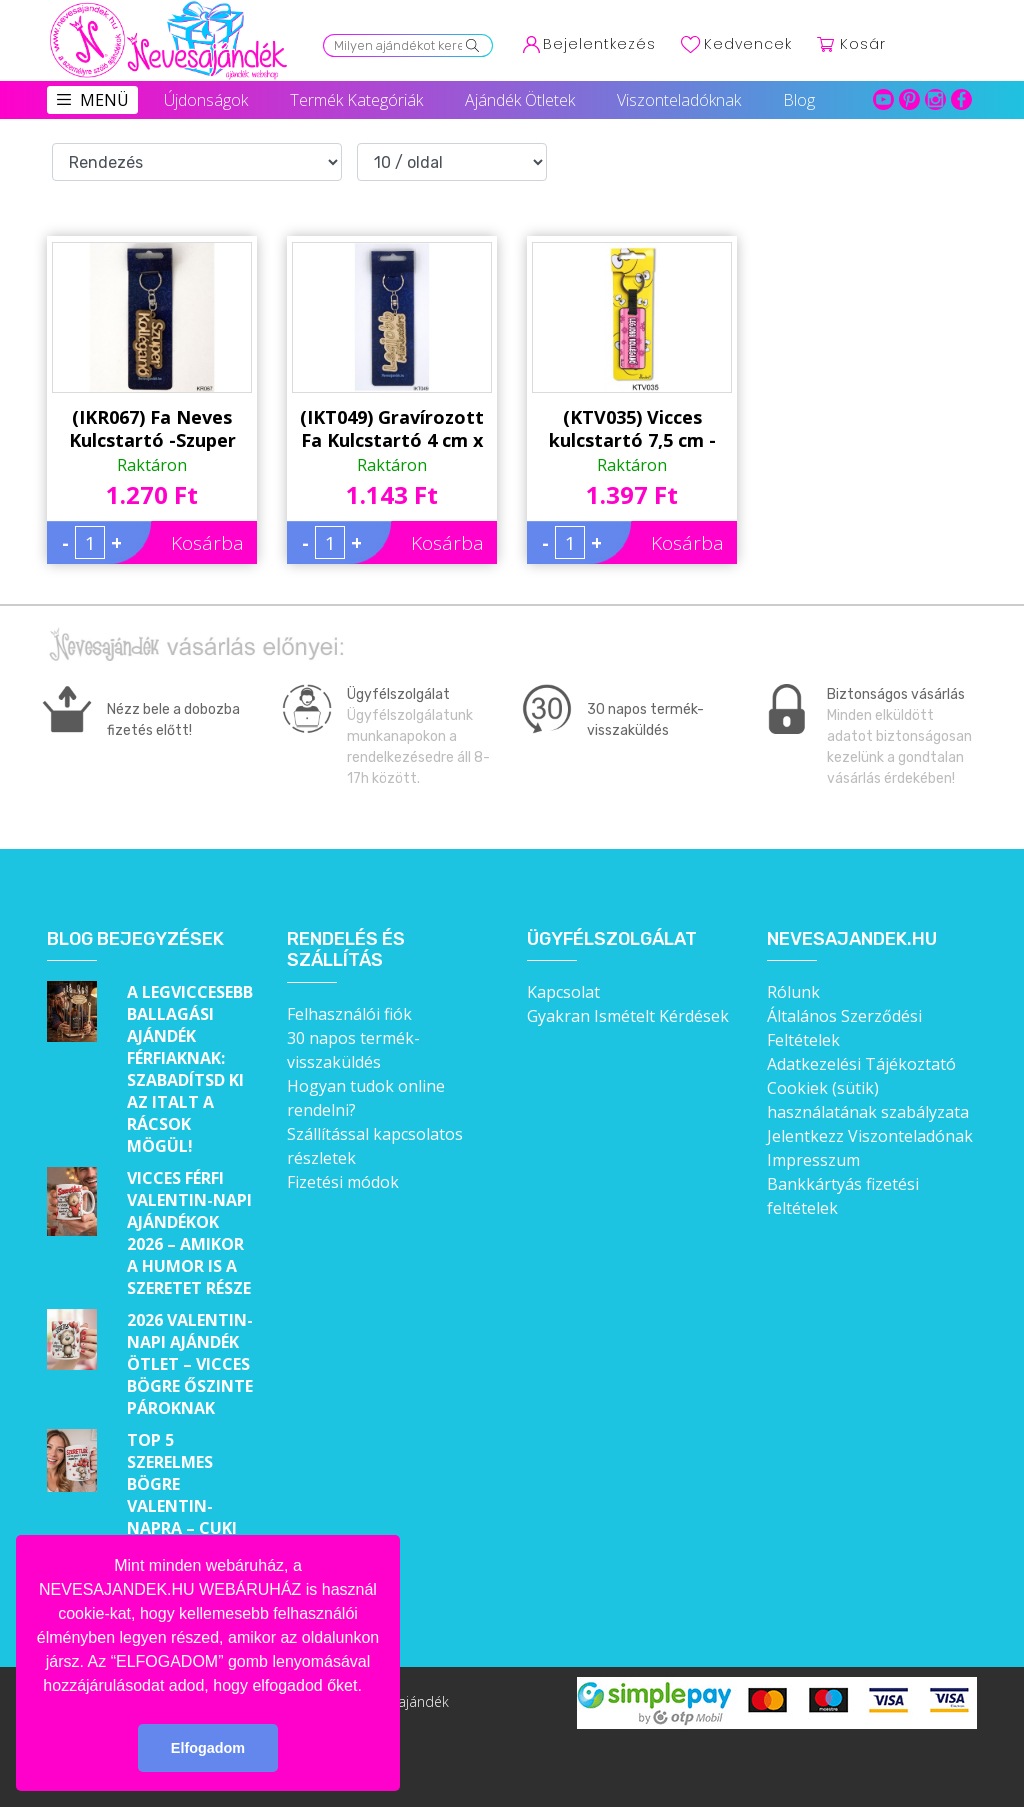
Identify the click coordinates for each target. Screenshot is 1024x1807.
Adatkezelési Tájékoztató (861, 1064)
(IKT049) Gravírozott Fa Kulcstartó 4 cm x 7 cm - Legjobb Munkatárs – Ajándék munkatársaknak (392, 429)
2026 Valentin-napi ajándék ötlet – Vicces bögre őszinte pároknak (190, 1364)
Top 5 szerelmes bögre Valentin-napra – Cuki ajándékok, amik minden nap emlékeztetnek (191, 1528)
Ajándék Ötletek (520, 100)
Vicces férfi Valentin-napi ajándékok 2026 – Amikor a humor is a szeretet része (189, 1233)
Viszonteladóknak (679, 100)
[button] (369, 1687)
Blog (799, 100)
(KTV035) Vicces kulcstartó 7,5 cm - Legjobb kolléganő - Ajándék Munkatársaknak (632, 429)
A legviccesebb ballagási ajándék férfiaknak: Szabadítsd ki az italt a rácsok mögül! (190, 1069)
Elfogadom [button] (208, 1748)
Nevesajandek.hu (852, 939)
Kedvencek (748, 44)
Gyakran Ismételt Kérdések (628, 1016)
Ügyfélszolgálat (612, 939)
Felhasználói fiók (349, 1014)
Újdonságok (206, 100)
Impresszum (813, 1160)
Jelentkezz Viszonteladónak (870, 1136)
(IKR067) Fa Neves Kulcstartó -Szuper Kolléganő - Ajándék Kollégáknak (152, 429)
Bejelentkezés (599, 44)
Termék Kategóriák (356, 100)
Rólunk (793, 992)
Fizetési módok (343, 1182)
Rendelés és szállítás (346, 950)
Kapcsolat (563, 992)
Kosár (863, 44)
